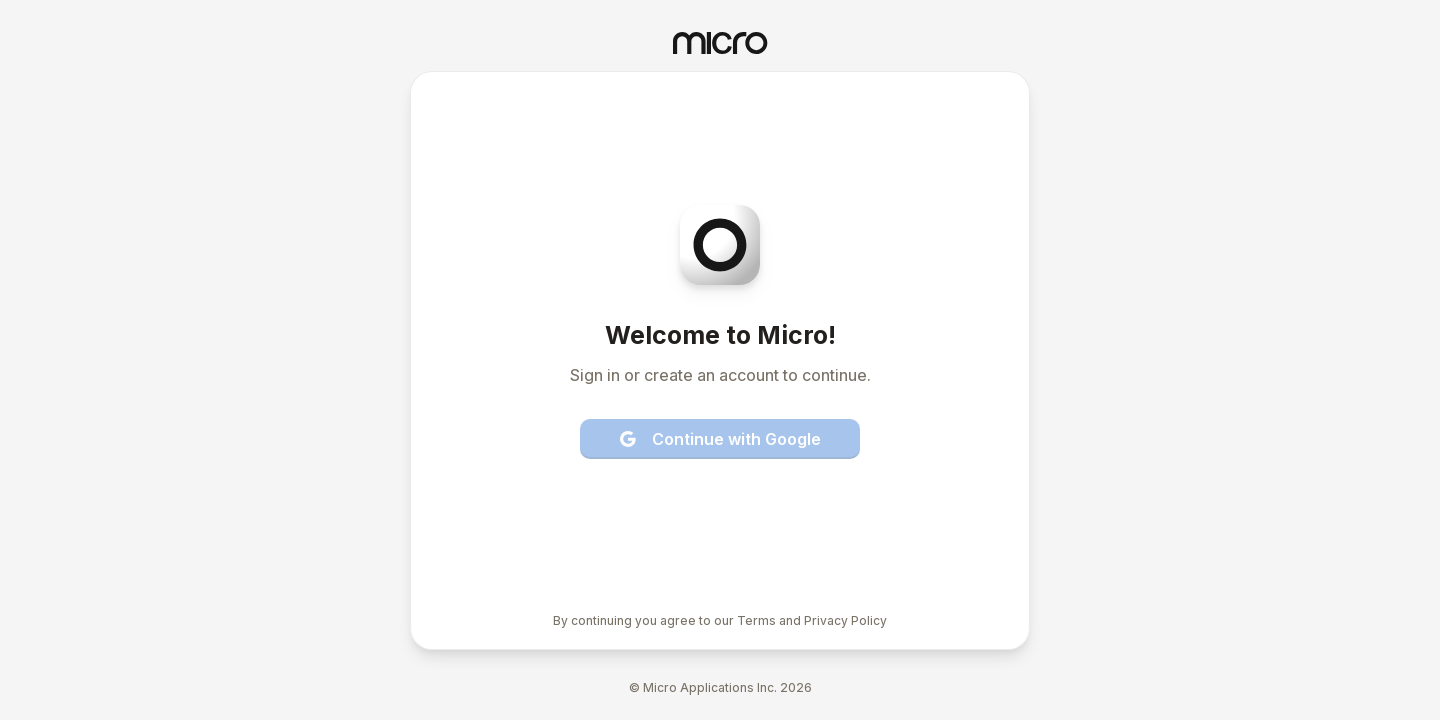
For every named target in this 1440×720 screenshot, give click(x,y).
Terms (756, 620)
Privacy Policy (845, 620)
